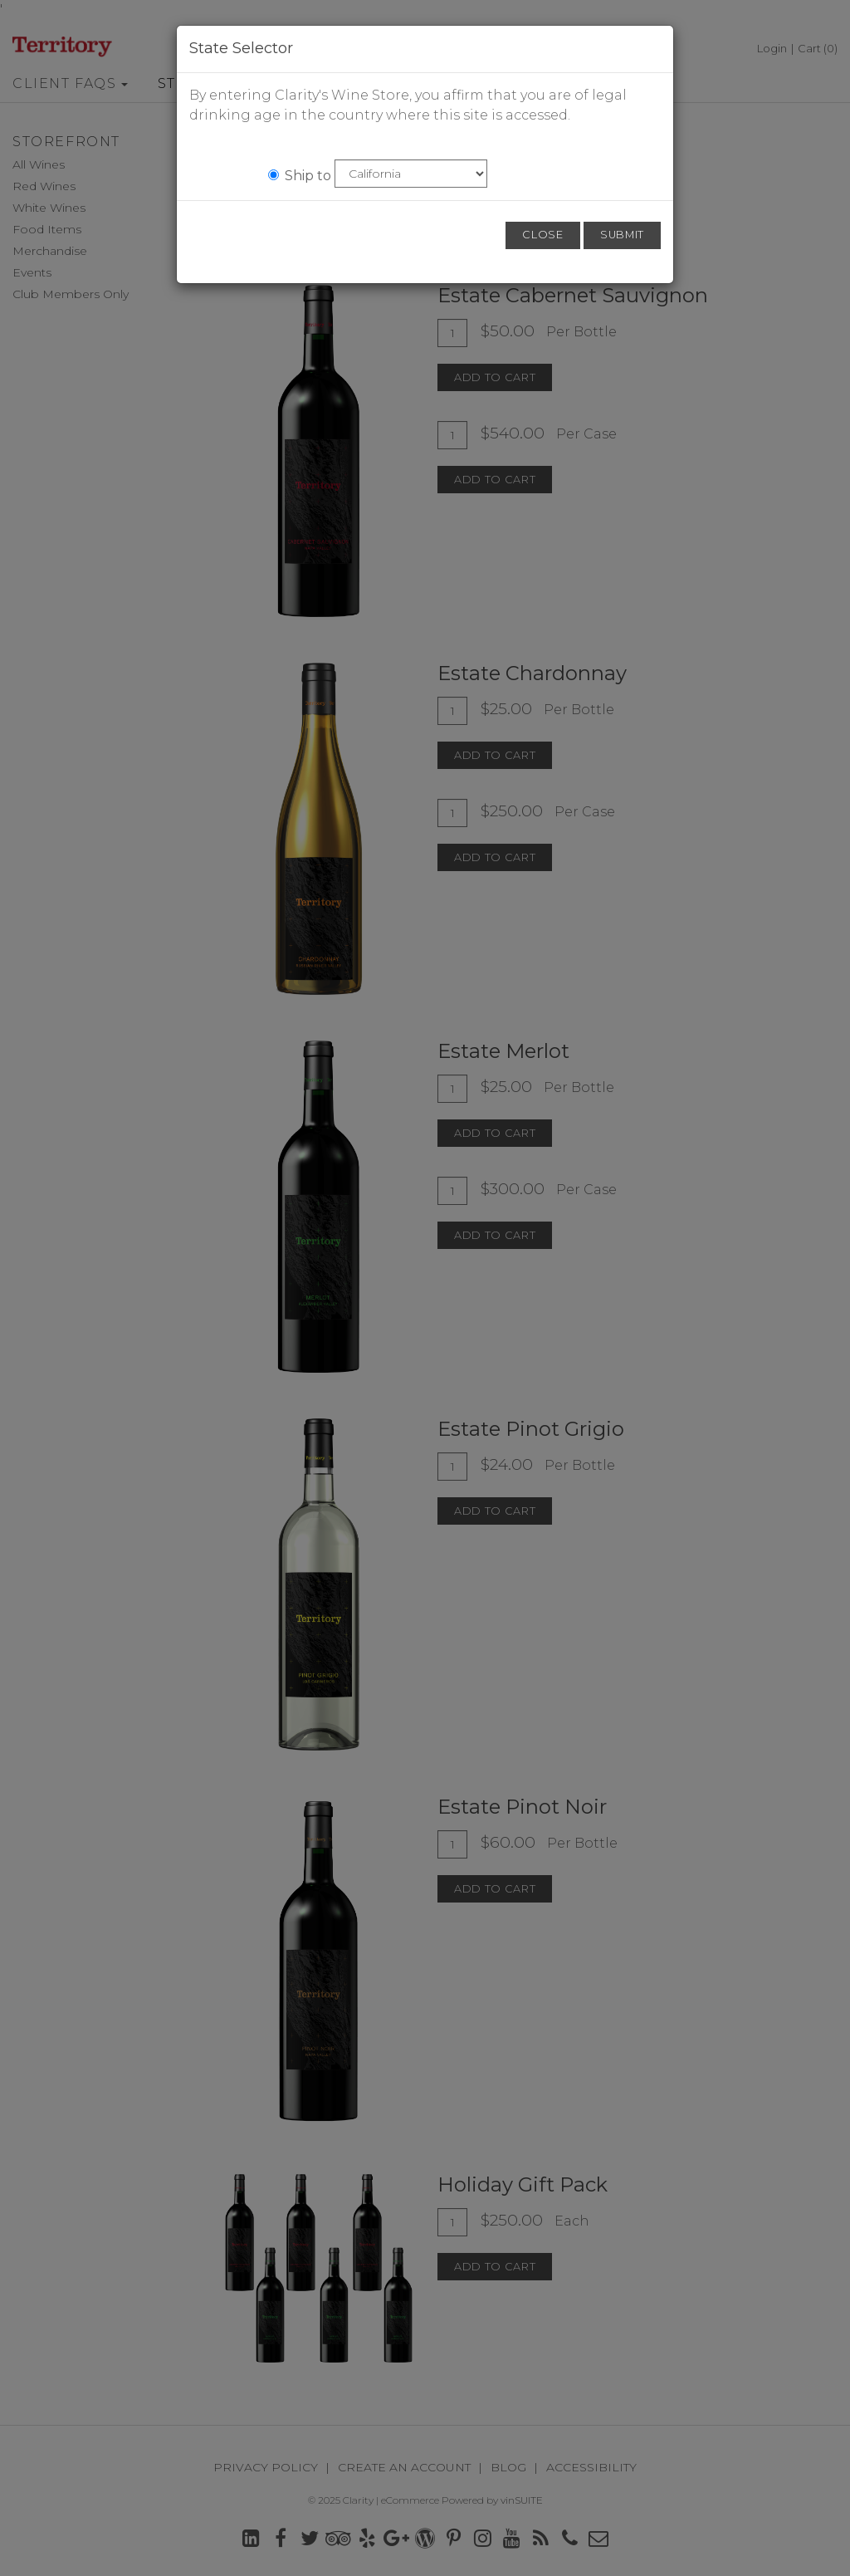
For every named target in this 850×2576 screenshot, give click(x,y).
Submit (622, 234)
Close (542, 234)
